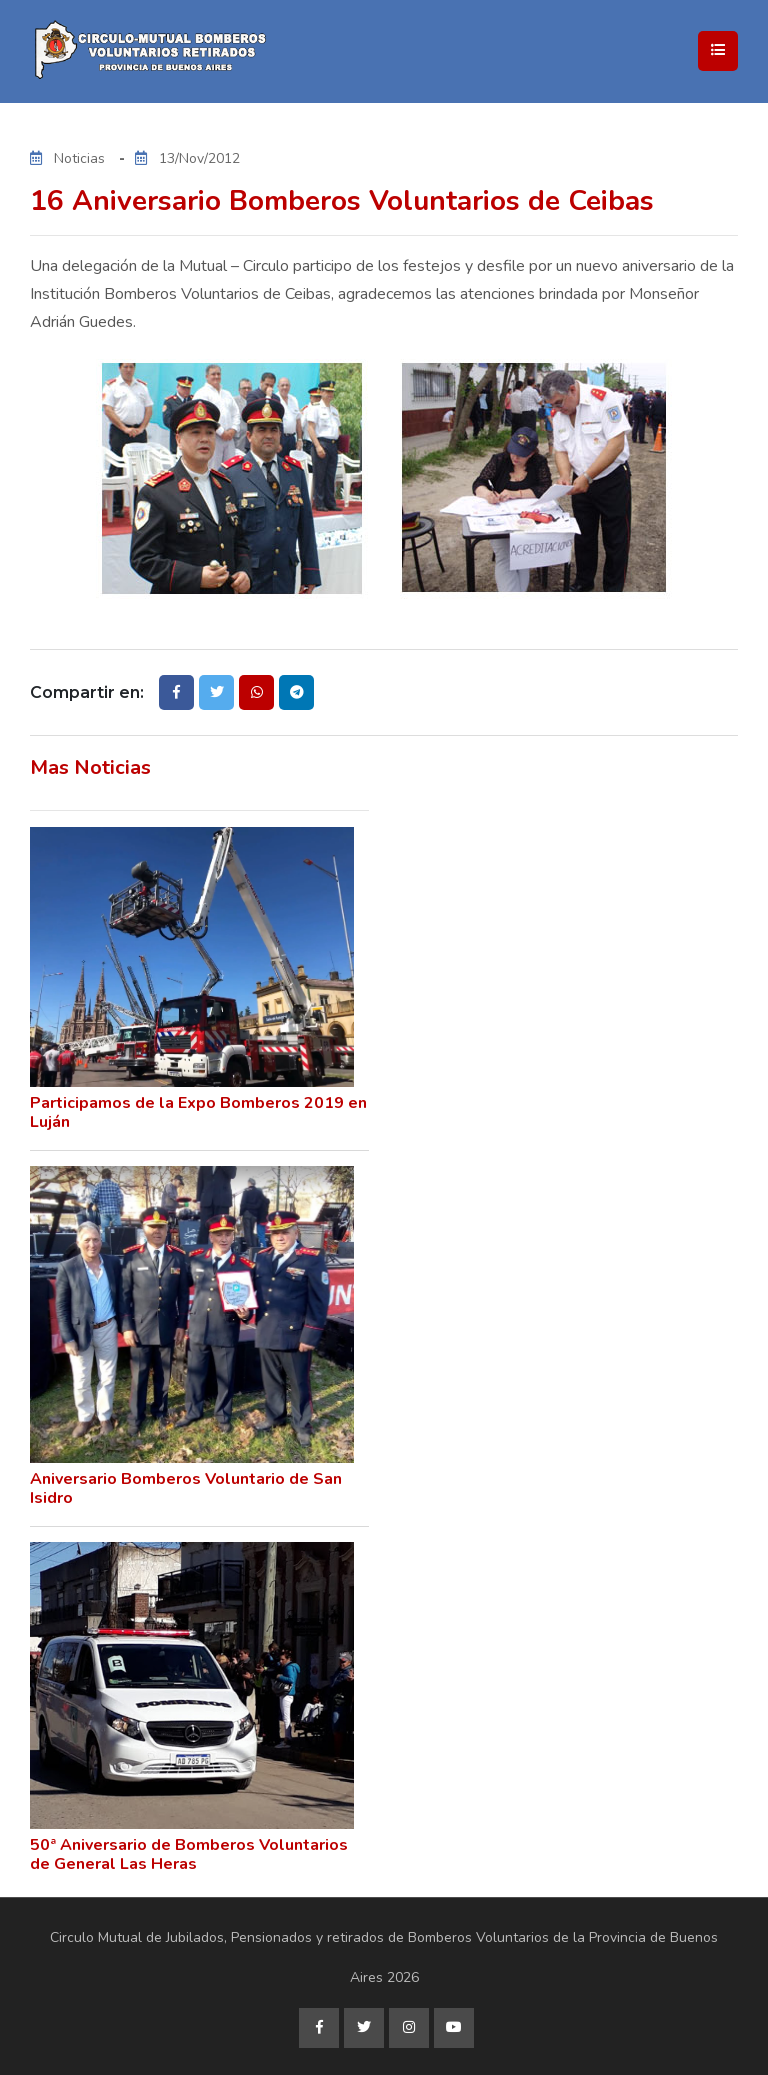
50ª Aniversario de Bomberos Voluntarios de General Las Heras (189, 1854)
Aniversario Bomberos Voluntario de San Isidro (186, 1488)
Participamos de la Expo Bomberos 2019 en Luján (198, 1112)
